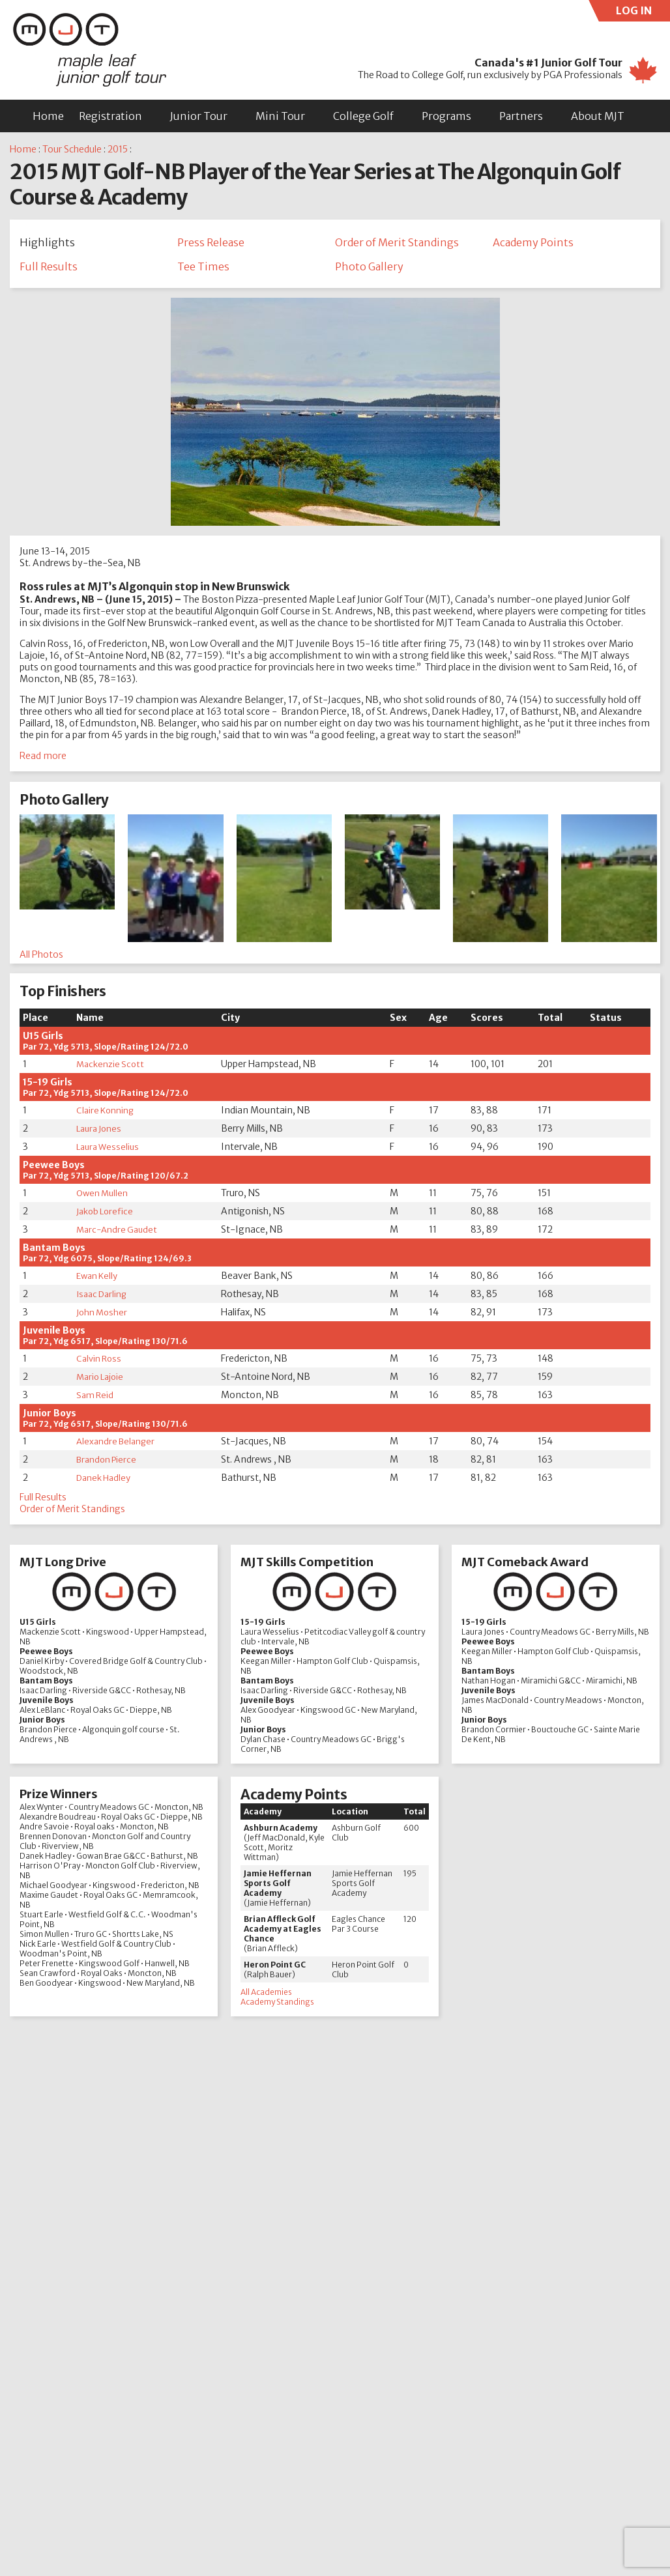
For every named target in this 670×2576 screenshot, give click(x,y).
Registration (110, 115)
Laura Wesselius (109, 1150)
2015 (118, 149)
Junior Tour (198, 115)
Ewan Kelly (98, 1279)
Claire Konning (107, 1114)
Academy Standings (277, 2005)
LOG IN (643, 12)
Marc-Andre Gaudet (118, 1233)
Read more (43, 760)
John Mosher (103, 1316)
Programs (446, 115)
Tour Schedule (72, 149)
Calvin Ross (100, 1362)
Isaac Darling (103, 1298)
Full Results (49, 268)
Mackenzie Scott (111, 1068)
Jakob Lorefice (106, 1215)
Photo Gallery (369, 268)
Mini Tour (280, 115)
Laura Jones (101, 1132)
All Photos (41, 958)
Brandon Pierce (108, 1463)
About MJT (597, 115)
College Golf (363, 115)
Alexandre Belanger (118, 1445)
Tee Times (203, 268)
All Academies (266, 1995)
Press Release (210, 242)
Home (48, 115)
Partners (521, 115)
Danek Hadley (105, 1481)
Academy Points (533, 242)
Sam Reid (95, 1399)
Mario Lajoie (102, 1380)
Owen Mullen (104, 1197)
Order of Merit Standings (397, 242)
